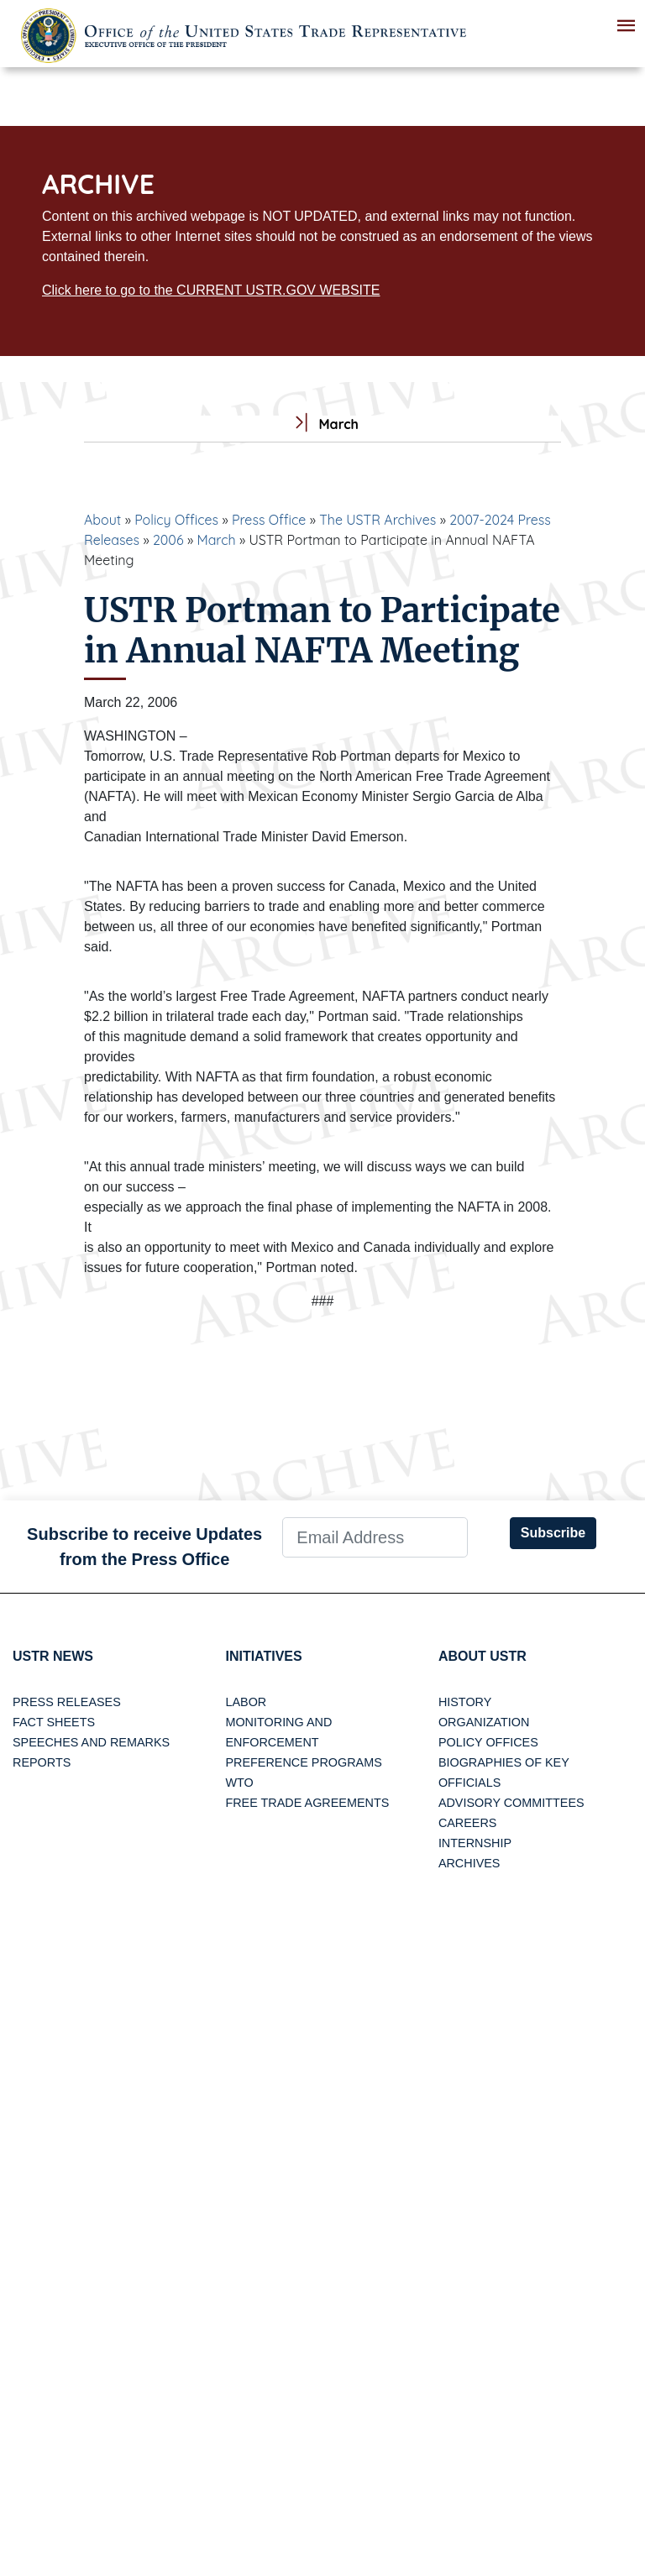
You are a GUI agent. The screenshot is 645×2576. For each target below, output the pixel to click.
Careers (467, 1823)
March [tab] (322, 424)
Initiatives (263, 1656)
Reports (42, 1762)
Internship (474, 1843)
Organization (483, 1722)
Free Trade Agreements (307, 1802)
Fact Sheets (54, 1722)
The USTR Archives (377, 519)
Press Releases (67, 1702)
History (464, 1702)
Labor (245, 1702)
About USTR (482, 1656)
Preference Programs (303, 1762)
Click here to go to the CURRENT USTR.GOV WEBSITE (211, 290)
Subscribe (553, 1533)
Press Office (269, 519)
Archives (469, 1863)
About (102, 519)
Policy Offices (176, 519)
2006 (168, 539)
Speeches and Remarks (91, 1742)
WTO (239, 1782)
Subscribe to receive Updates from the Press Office (144, 1546)
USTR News (53, 1656)
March (216, 539)
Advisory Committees (511, 1802)
